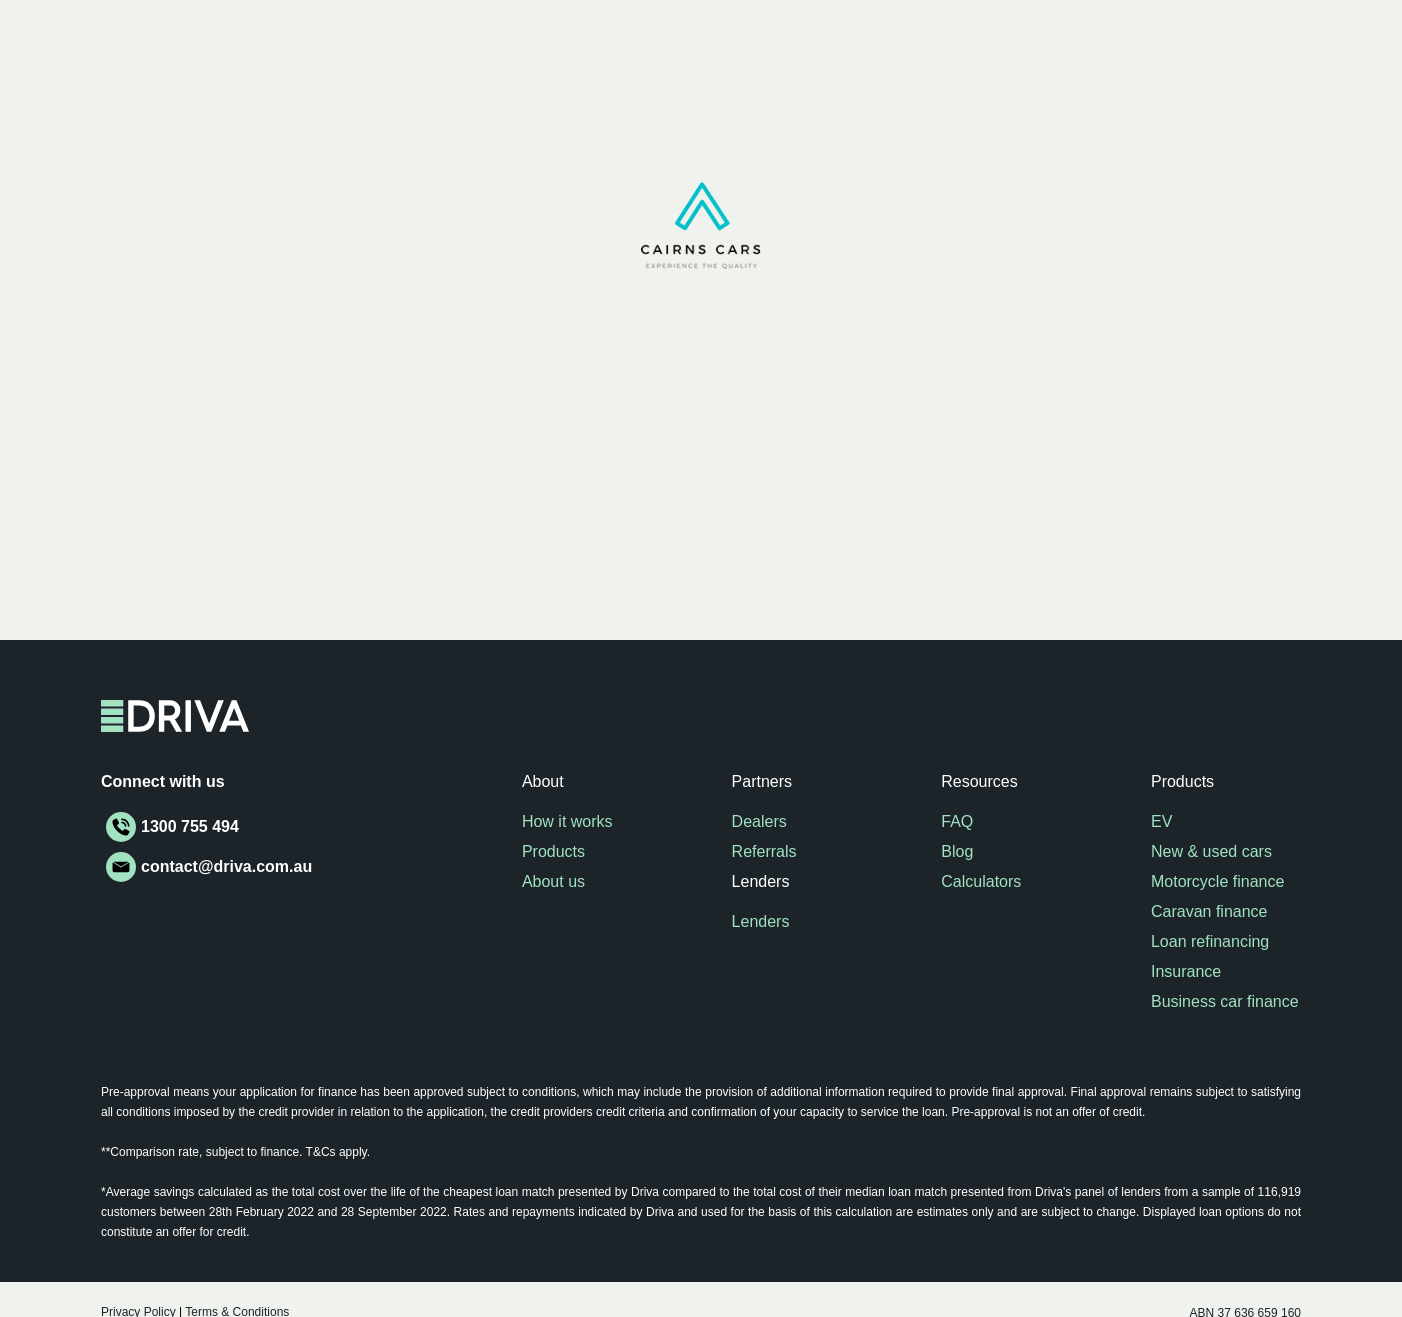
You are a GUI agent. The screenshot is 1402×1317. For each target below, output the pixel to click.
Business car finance (1225, 1001)
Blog (957, 851)
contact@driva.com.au (226, 866)
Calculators (981, 881)
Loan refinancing (1210, 941)
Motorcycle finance (1217, 881)
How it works (567, 821)
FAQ (957, 821)
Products (553, 851)
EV (1161, 821)
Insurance (1186, 971)
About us (553, 881)
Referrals (764, 851)
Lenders (761, 921)
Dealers (759, 821)
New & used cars (1211, 851)
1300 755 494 (190, 826)
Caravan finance (1209, 911)
